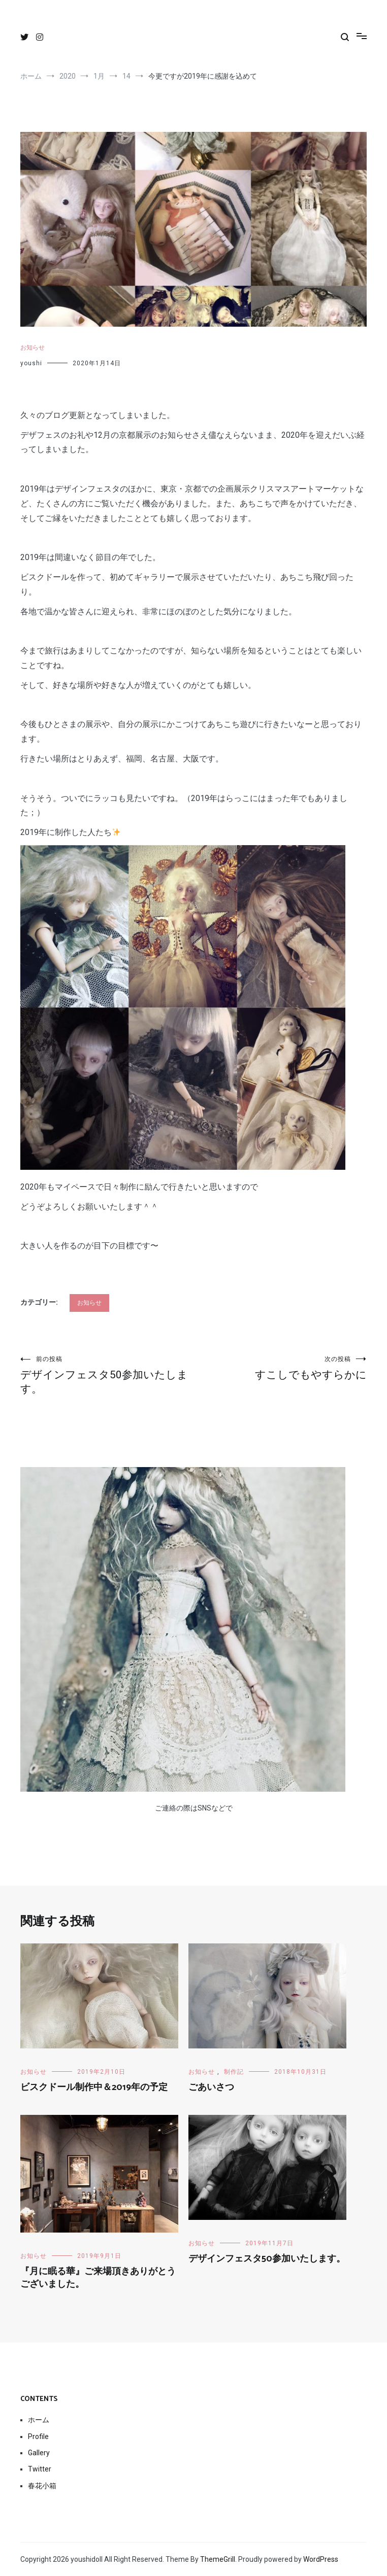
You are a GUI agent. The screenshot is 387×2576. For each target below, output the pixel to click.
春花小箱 (42, 2486)
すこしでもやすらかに (280, 1368)
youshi (31, 363)
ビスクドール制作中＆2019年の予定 (94, 2087)
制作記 (234, 2071)
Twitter (39, 2469)
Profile (38, 2436)
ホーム (38, 2420)
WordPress (320, 2559)
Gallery (39, 2453)
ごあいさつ (211, 2087)
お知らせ (32, 347)
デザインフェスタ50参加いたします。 (107, 1375)
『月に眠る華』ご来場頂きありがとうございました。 (98, 2278)
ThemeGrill (217, 2559)
